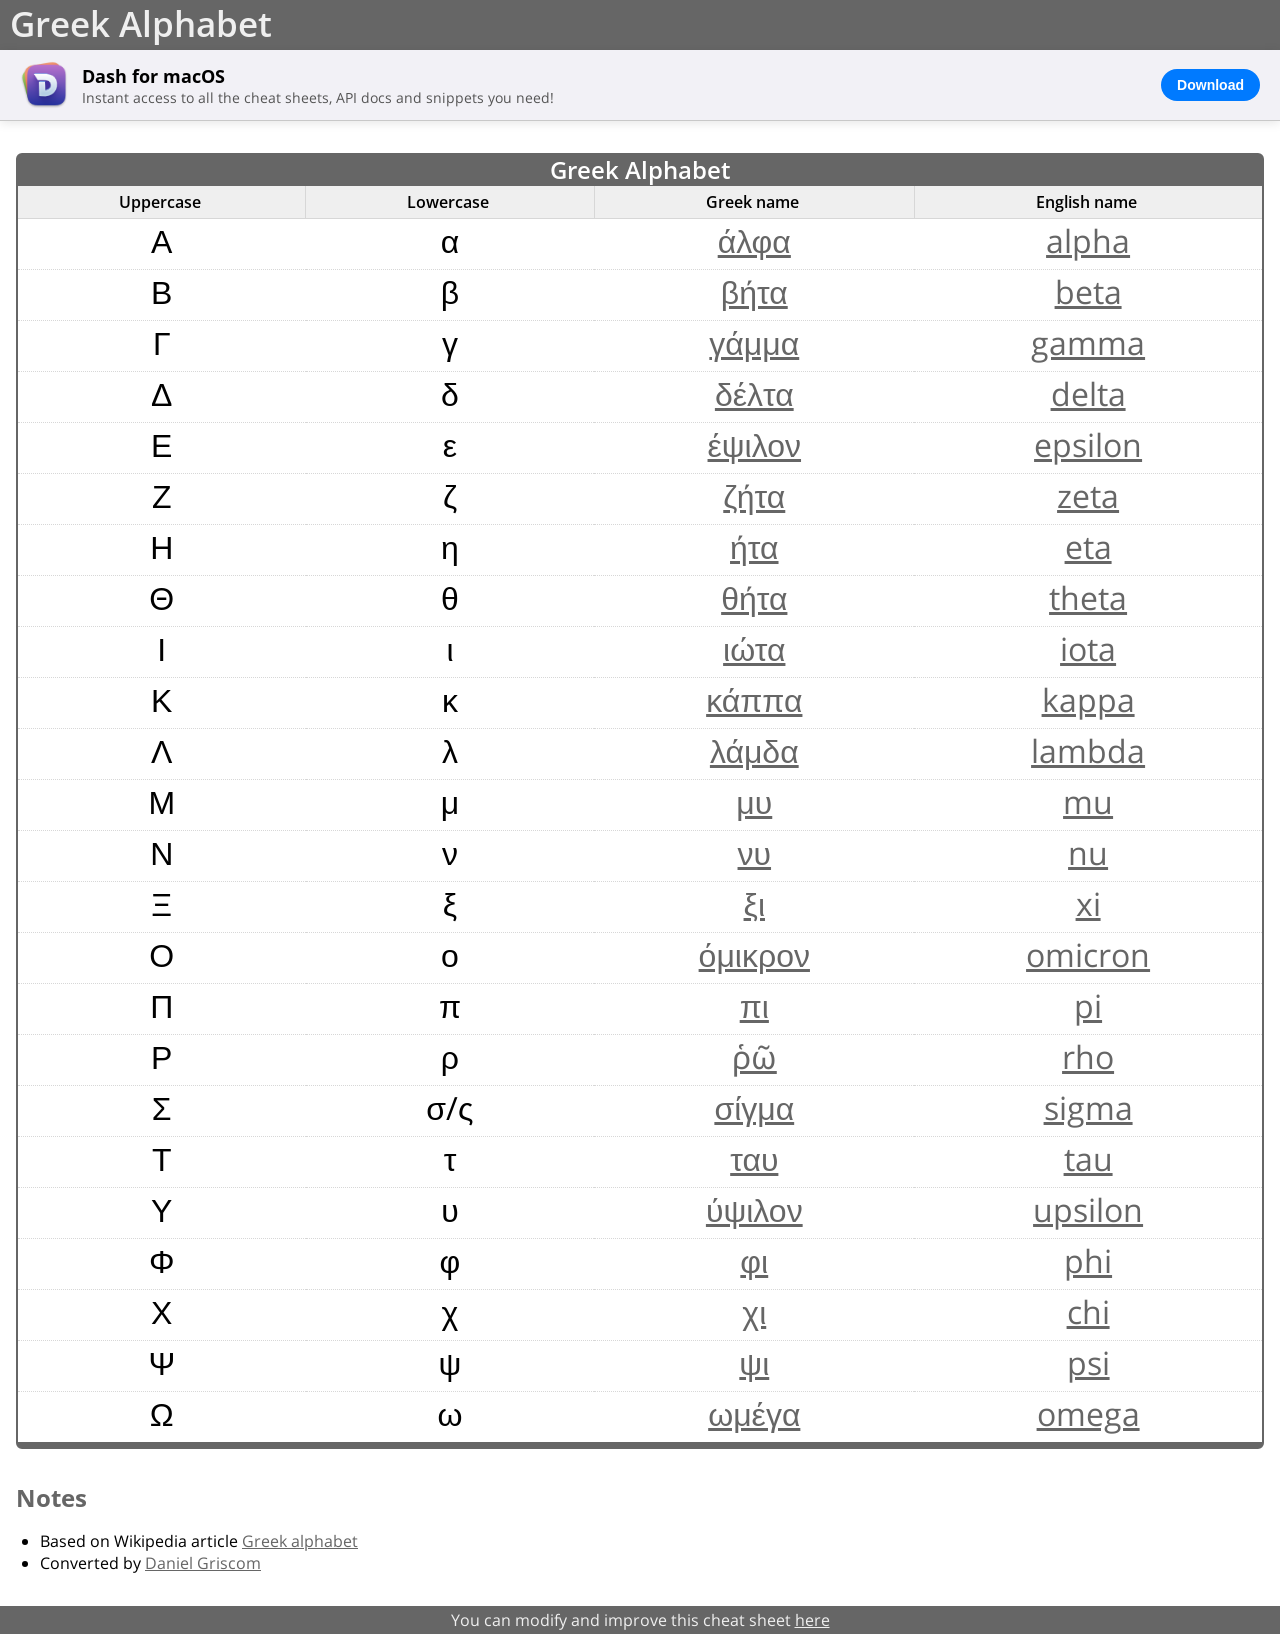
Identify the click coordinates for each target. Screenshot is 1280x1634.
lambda (1088, 750)
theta (1088, 597)
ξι (754, 903)
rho (1088, 1056)
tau (1088, 1158)
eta (1088, 546)
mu (1088, 801)
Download (1210, 85)
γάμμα (754, 342)
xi (1088, 903)
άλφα (754, 240)
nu (1088, 852)
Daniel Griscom (203, 1563)
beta (1088, 291)
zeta (1088, 495)
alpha (1088, 240)
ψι (754, 1362)
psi (1088, 1362)
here (812, 1620)
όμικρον (754, 954)
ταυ (754, 1158)
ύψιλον (754, 1209)
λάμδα (754, 750)
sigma (1088, 1107)
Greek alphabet (300, 1541)
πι (754, 1005)
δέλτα (754, 393)
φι (754, 1260)
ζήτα (754, 495)
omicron (1088, 954)
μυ (754, 801)
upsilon (1088, 1209)
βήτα (754, 291)
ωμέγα (754, 1413)
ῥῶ (754, 1056)
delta (1088, 393)
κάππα (754, 699)
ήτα (754, 546)
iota (1088, 648)
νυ (755, 852)
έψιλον (755, 444)
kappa (1088, 699)
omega (1088, 1413)
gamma (1088, 342)
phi (1088, 1260)
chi (1088, 1311)
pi (1088, 1005)
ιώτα (754, 648)
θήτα (754, 597)
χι (754, 1311)
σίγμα (754, 1107)
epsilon (1088, 444)
